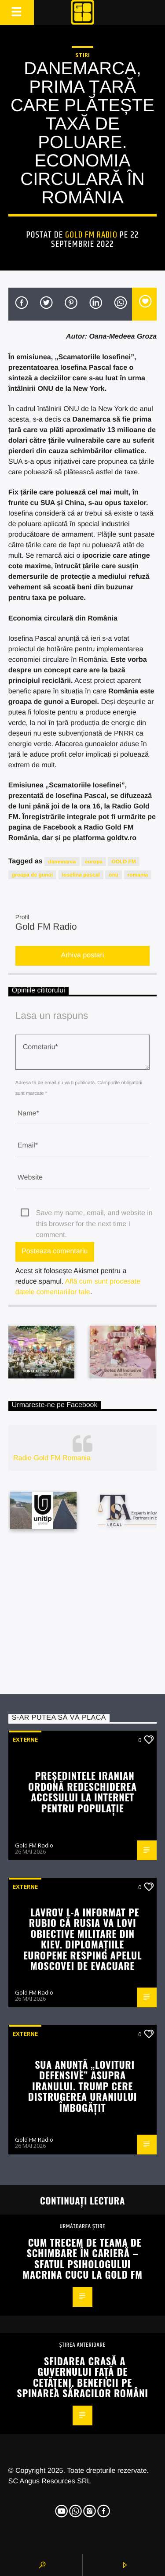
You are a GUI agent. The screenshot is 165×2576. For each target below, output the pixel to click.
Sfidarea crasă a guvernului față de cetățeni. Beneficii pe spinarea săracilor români (82, 2376)
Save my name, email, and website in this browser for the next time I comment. (94, 1214)
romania (138, 875)
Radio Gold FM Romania (52, 1458)
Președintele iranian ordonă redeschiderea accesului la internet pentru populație (82, 1791)
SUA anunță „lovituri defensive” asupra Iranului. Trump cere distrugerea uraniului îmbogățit (82, 2085)
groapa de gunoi (32, 875)
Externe (25, 1739)
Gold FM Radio (91, 235)
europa (94, 862)
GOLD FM (123, 862)
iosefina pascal (81, 875)
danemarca (62, 862)
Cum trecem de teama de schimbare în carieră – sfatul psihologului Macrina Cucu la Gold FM (82, 2258)
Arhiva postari (82, 955)
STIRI (82, 55)
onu (113, 875)
